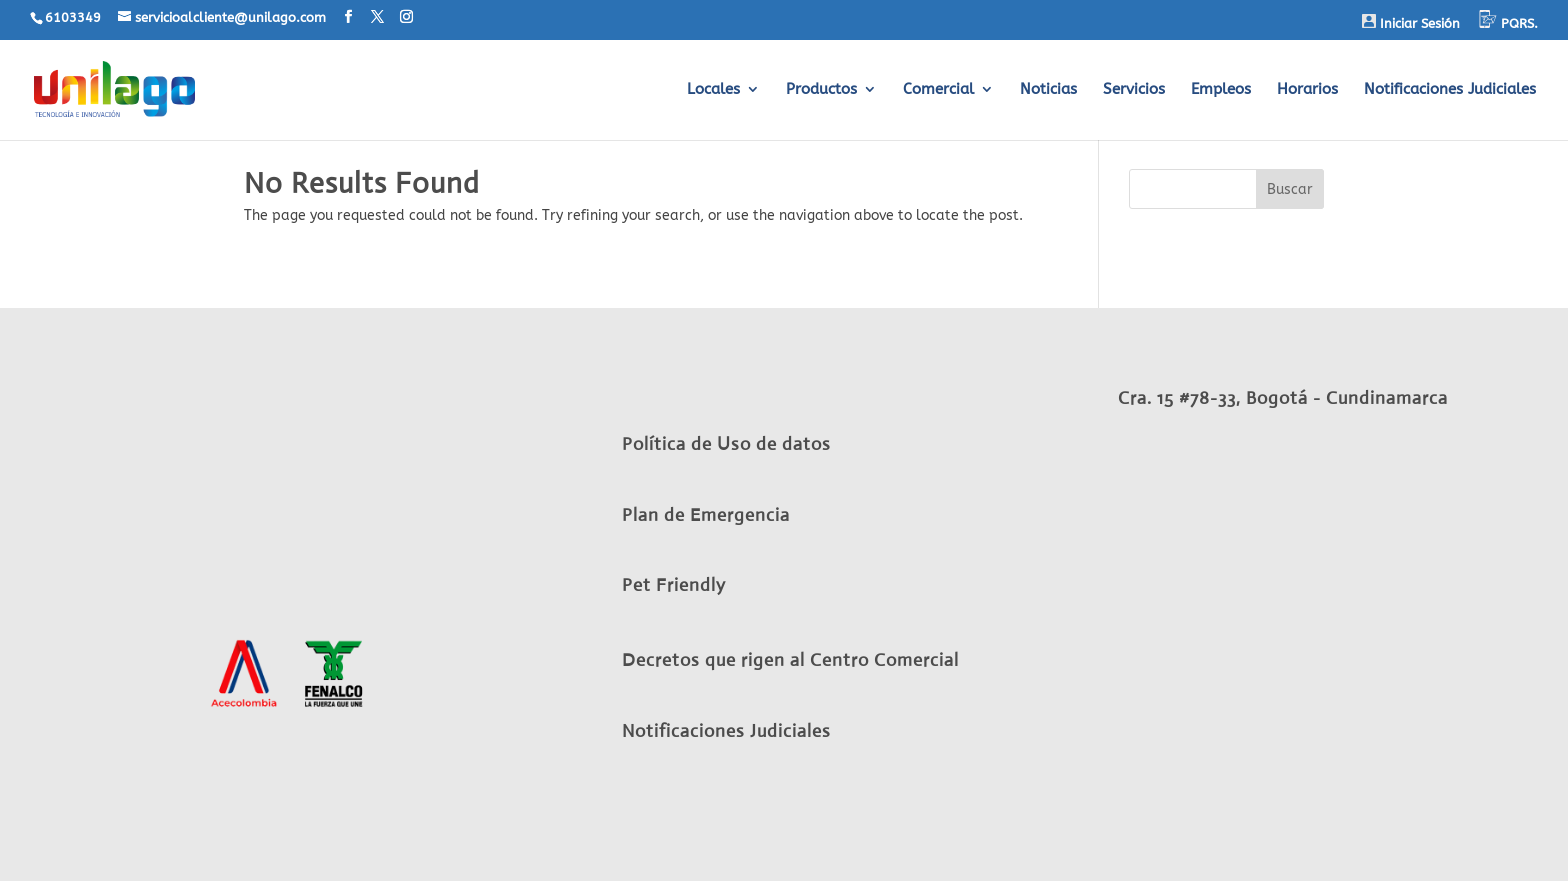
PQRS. (1508, 20)
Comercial (938, 90)
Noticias (1048, 90)
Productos (821, 90)
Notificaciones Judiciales (1450, 90)
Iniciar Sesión (1411, 22)
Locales (713, 90)
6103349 (73, 17)
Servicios (1134, 90)
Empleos (1221, 90)
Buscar (1290, 189)
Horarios (1307, 90)
